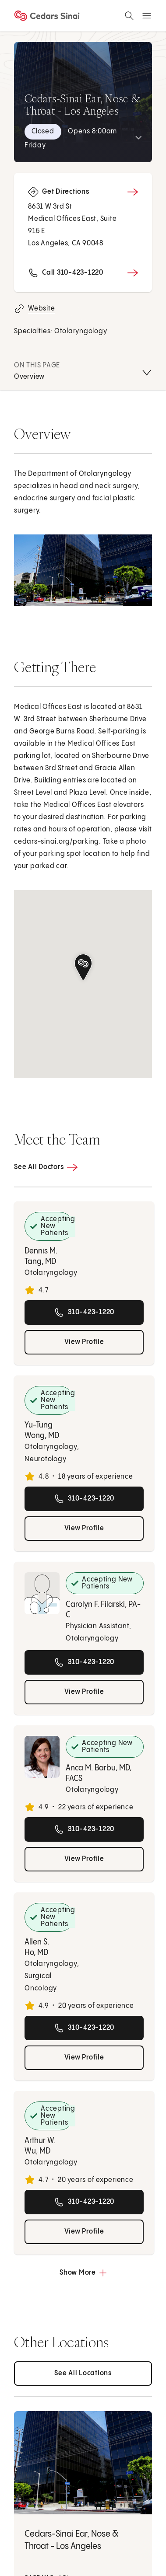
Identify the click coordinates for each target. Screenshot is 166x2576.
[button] (83, 967)
